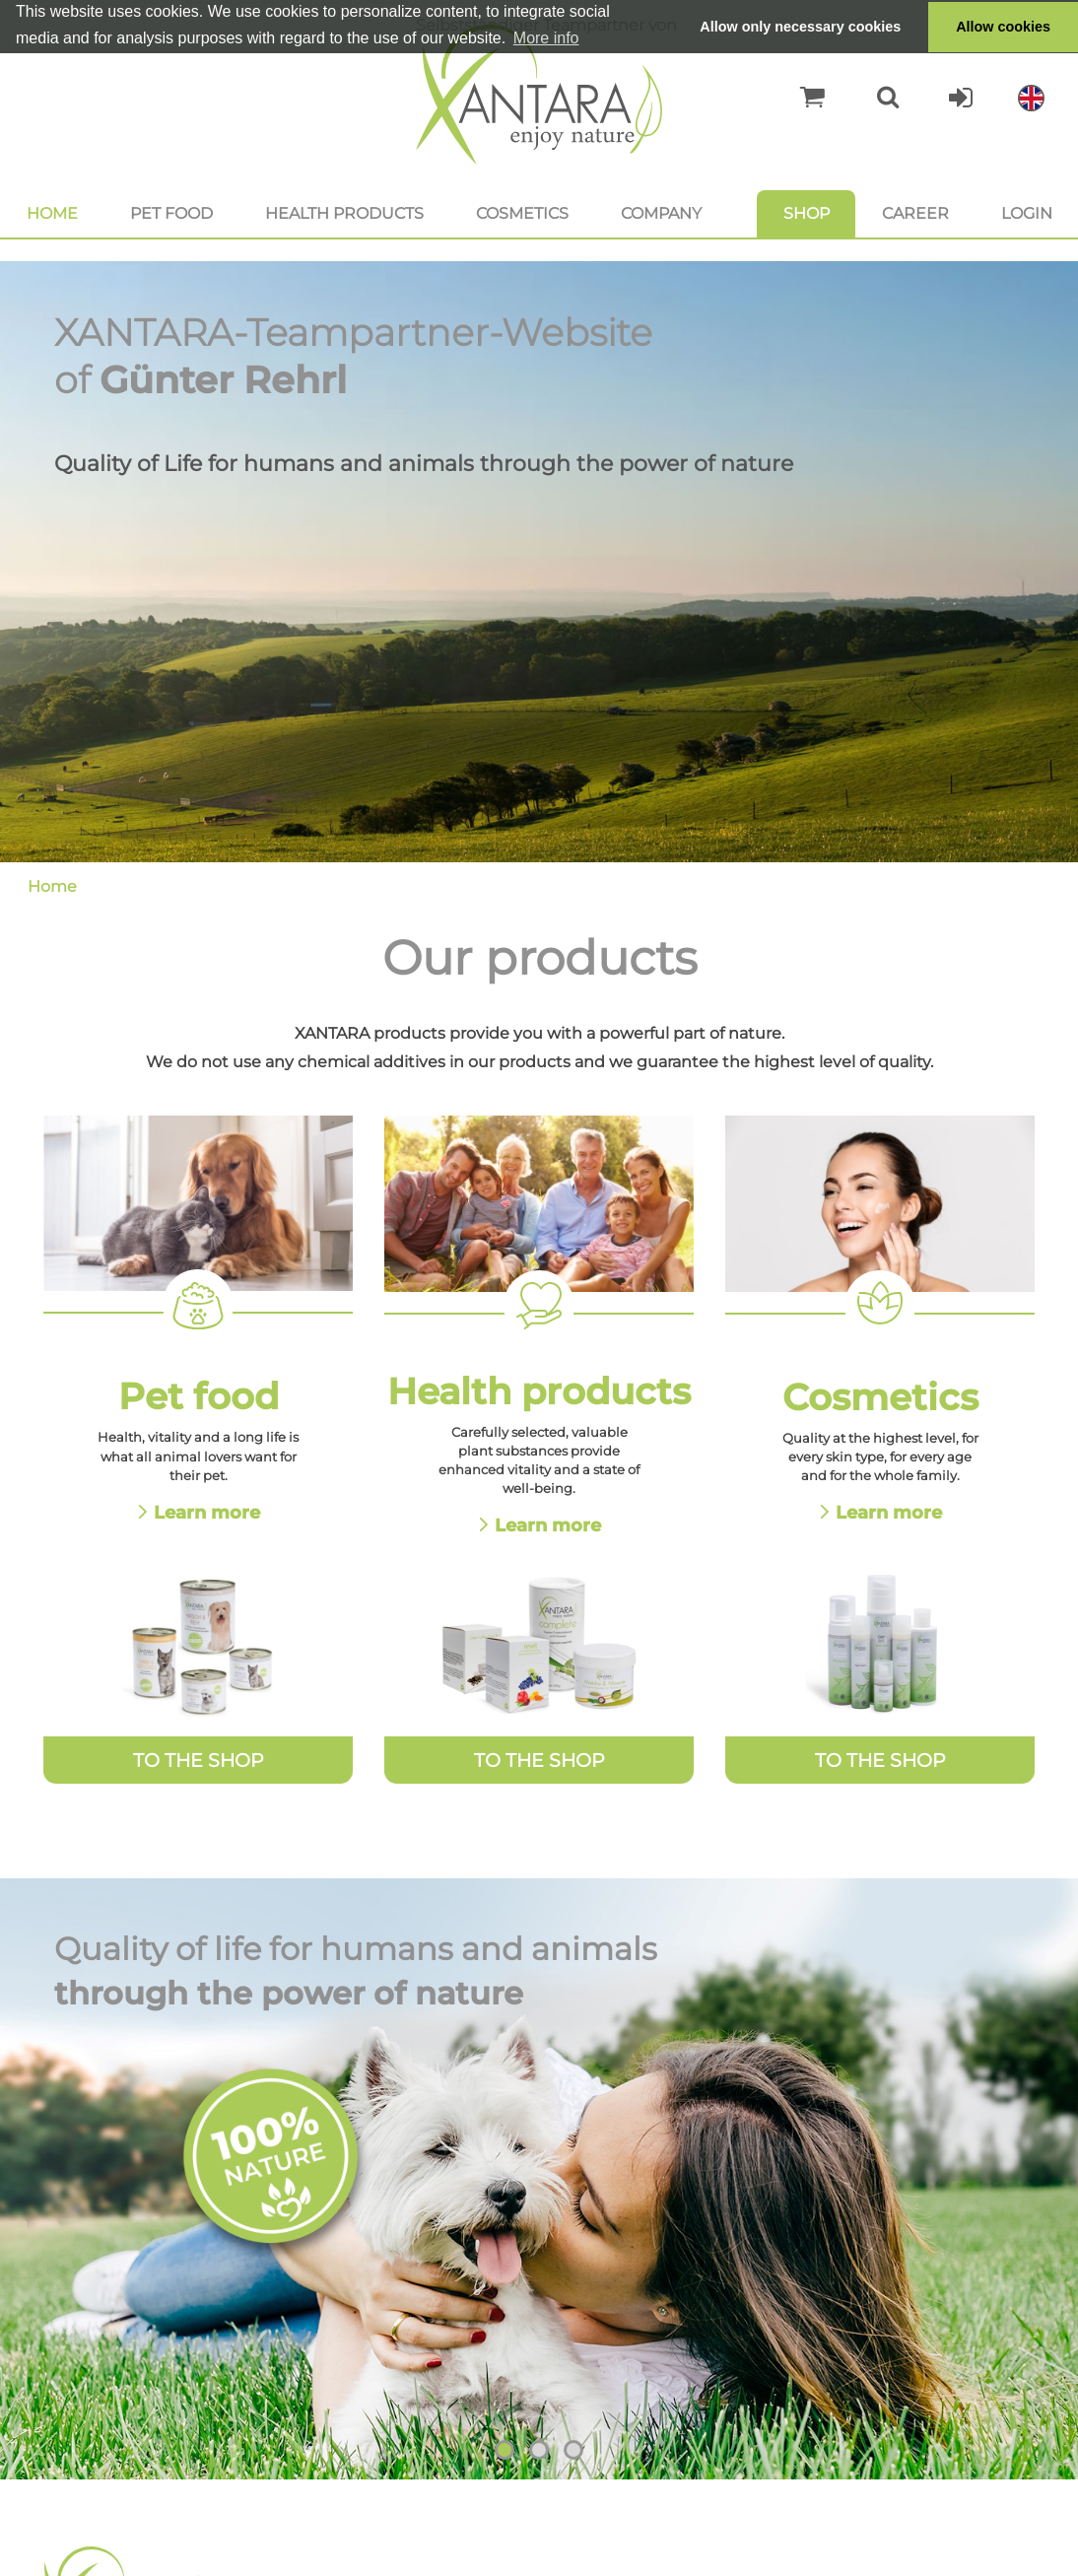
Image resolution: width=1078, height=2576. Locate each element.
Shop (806, 213)
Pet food (171, 213)
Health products (344, 213)
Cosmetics (522, 213)
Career (915, 213)
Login (1026, 213)
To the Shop (198, 1760)
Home (52, 213)
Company (661, 213)
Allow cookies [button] (1003, 26)
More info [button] (546, 38)
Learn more (207, 1512)
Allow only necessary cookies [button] (800, 26)
